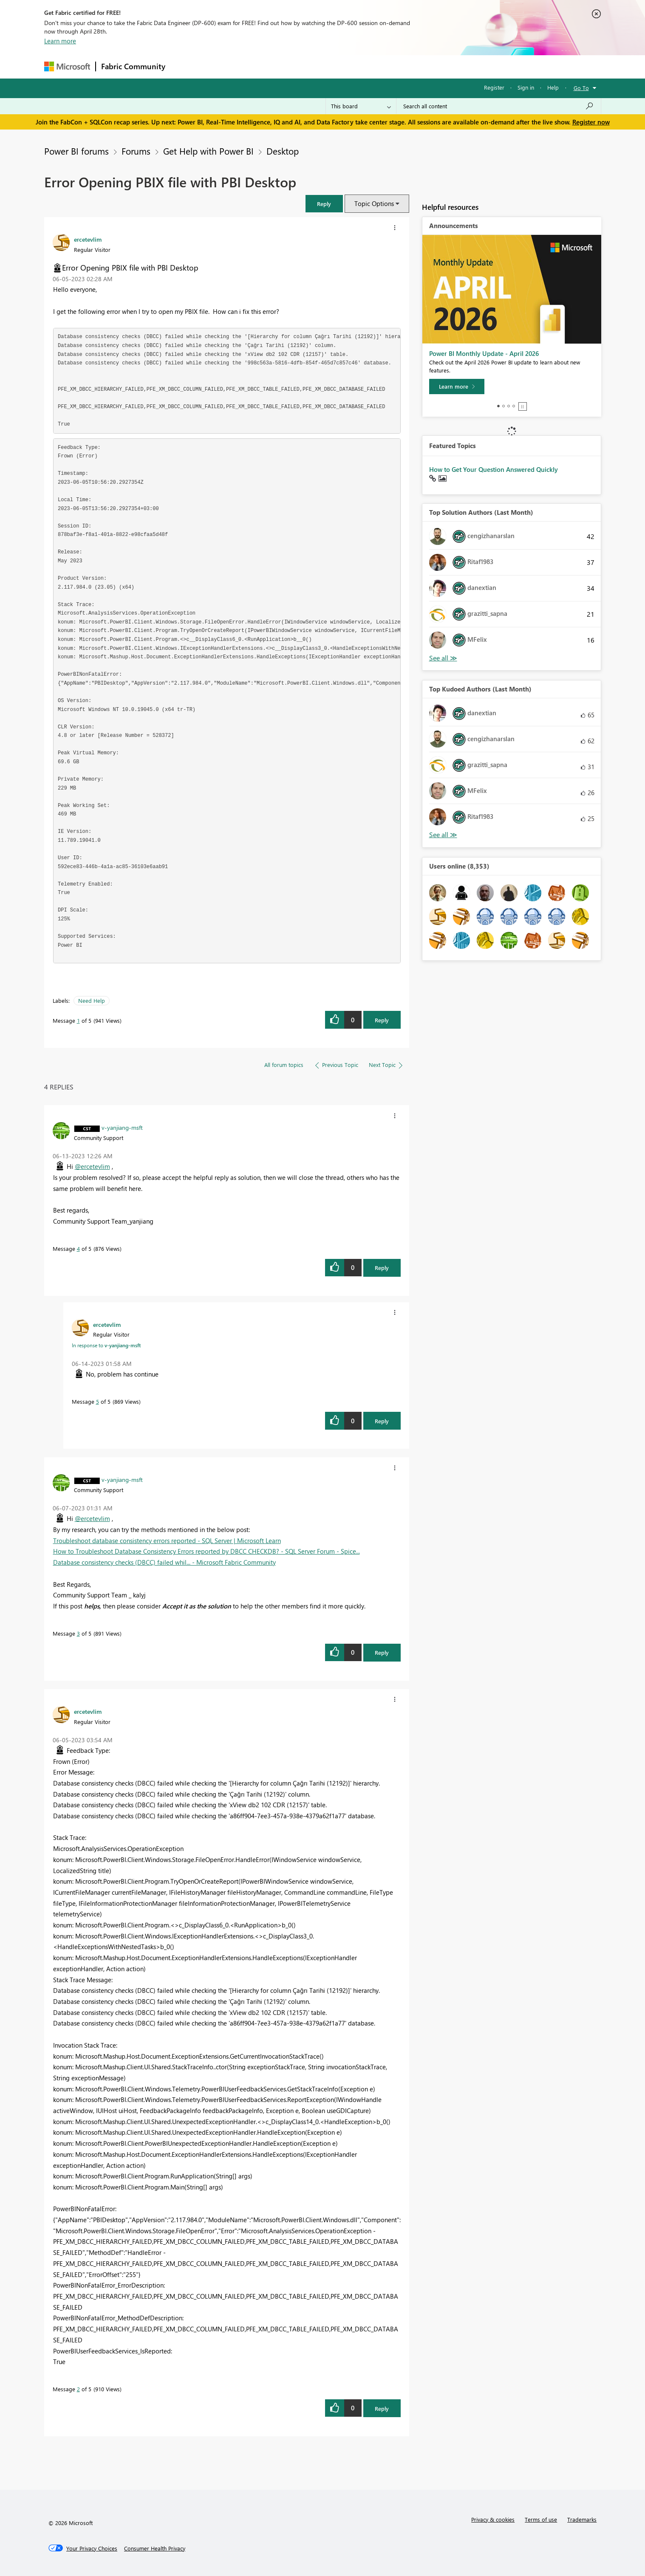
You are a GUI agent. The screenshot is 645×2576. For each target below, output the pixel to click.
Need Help (91, 1000)
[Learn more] (456, 386)
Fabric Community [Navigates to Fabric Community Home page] (133, 66)
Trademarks (582, 2519)
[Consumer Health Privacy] (154, 2548)
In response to (106, 1345)
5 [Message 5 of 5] (97, 1401)
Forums (184, 66)
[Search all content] (498, 106)
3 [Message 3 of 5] (78, 1633)
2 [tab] (503, 406)
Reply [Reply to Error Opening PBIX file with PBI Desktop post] (382, 1020)
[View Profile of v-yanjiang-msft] (122, 1127)
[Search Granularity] (361, 106)
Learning (365, 66)
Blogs (332, 66)
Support (401, 66)
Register (494, 87)
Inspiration (222, 66)
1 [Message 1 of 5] (78, 1020)
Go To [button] (581, 87)
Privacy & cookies (493, 2519)
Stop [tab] (522, 406)
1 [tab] (498, 406)
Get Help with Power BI (208, 151)
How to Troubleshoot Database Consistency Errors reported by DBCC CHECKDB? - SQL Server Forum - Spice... (206, 1551)
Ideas (256, 66)
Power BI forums (76, 151)
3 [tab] (508, 406)
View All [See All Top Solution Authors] (443, 658)
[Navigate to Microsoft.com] (67, 66)
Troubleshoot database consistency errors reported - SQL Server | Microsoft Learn (167, 1540)
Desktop (282, 151)
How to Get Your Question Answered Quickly (493, 469)
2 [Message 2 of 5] (78, 2389)
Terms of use (541, 2519)
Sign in (526, 87)
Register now (591, 122)
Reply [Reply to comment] (382, 1267)
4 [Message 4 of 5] (78, 1248)
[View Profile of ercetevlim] (88, 239)
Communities (295, 66)
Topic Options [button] (374, 203)
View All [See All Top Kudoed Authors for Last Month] (443, 835)
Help (553, 87)
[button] (324, 203)
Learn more (60, 41)
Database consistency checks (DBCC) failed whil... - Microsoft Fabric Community (164, 1562)
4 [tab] (513, 406)
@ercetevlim (92, 1166)
